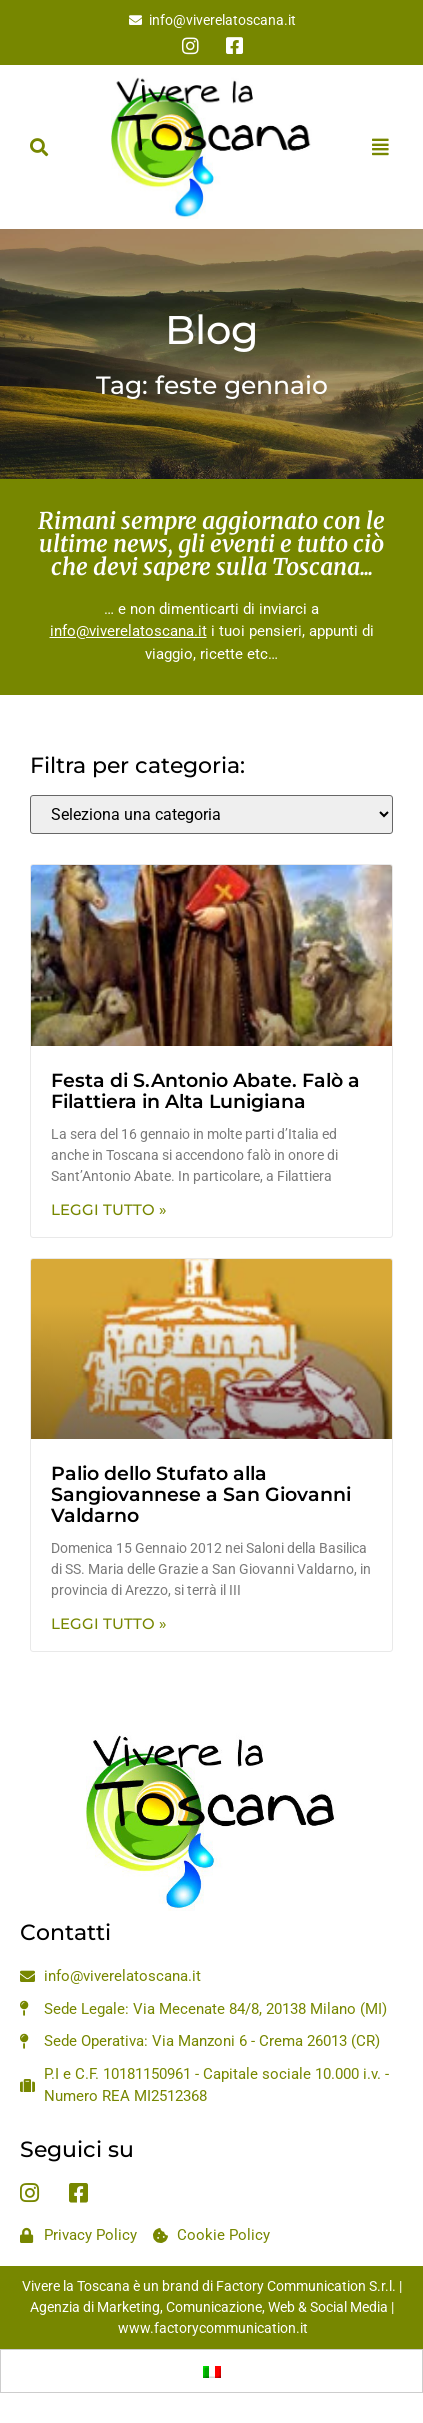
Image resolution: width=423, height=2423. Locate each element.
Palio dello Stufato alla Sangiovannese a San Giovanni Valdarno (201, 1494)
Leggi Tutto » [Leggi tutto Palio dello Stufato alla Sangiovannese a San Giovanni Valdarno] (109, 1623)
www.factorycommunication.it (213, 2328)
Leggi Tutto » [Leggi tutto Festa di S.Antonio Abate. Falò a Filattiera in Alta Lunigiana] (109, 1209)
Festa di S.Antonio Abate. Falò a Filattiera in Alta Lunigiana (205, 1091)
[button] (38, 146)
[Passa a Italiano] (212, 2371)
